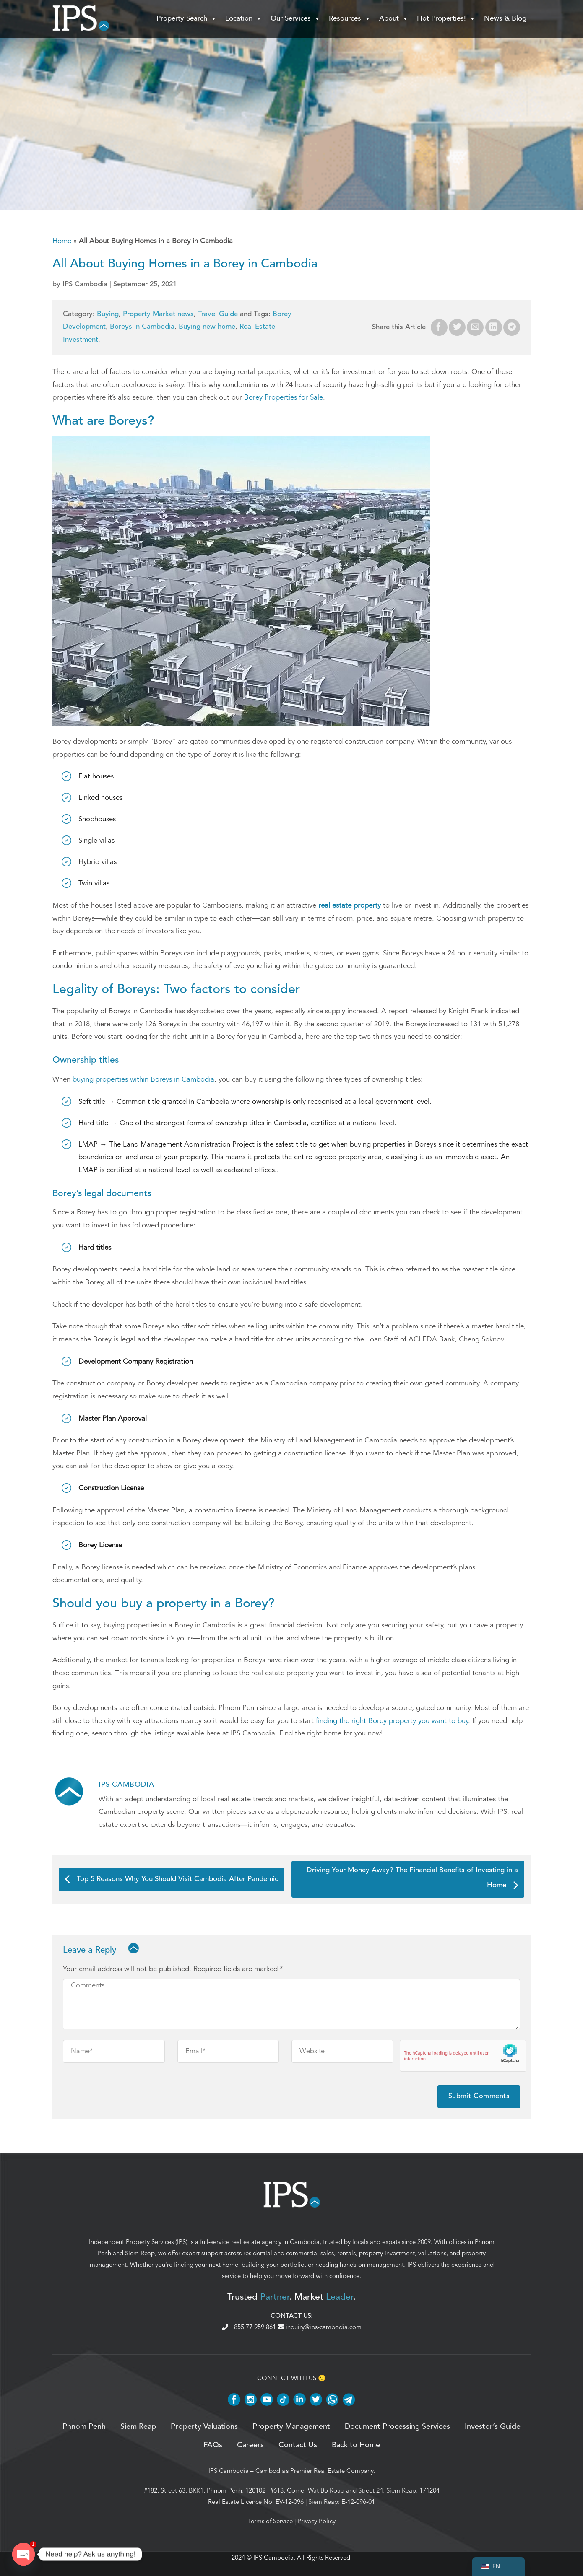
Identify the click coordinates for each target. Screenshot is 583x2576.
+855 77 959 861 (250, 2327)
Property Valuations (204, 2427)
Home (61, 240)
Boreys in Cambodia (142, 326)
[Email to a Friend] (475, 327)
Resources (350, 18)
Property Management (291, 2427)
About (394, 18)
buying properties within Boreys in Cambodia (143, 1079)
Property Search (186, 18)
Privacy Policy (316, 2521)
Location (243, 18)
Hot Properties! (446, 18)
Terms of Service (270, 2521)
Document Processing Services (397, 2427)
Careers (250, 2445)
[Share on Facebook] (439, 327)
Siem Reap (140, 2253)
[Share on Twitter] (457, 327)
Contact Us (297, 2445)
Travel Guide (218, 314)
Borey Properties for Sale (283, 397)
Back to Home (356, 2445)
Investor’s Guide (493, 2427)
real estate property (349, 905)
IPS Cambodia (228, 2471)
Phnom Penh (84, 2427)
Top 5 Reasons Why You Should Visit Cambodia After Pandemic (171, 1879)
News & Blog (505, 18)
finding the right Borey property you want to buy (392, 1720)
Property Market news (158, 314)
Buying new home (207, 326)
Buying (108, 314)
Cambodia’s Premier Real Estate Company (314, 2471)
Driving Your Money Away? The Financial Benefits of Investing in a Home (412, 1878)
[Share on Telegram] (511, 327)
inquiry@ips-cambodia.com (320, 2327)
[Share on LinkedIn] (493, 327)
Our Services (295, 18)
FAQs (212, 2445)
